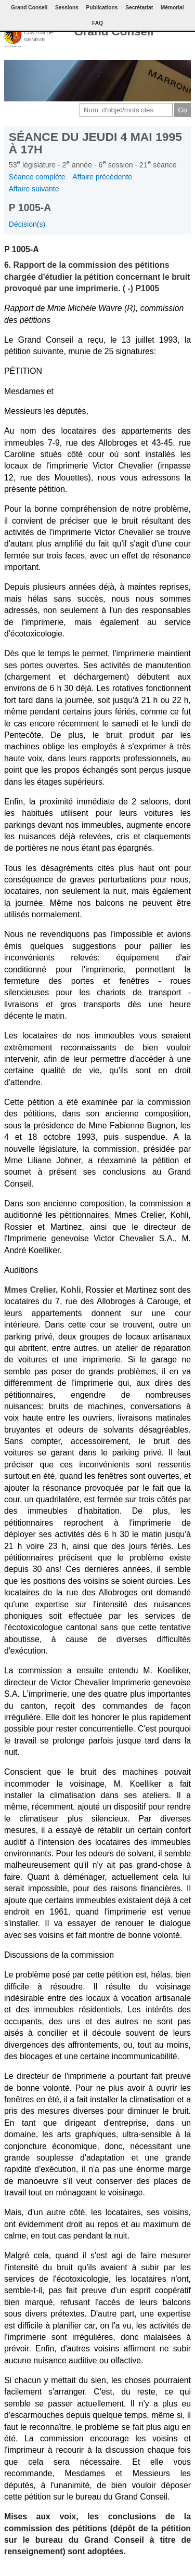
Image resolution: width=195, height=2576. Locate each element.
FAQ (97, 23)
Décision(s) (27, 224)
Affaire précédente (102, 177)
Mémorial (172, 7)
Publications (102, 7)
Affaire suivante (34, 189)
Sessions (67, 7)
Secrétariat (139, 7)
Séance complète (37, 177)
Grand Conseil (113, 31)
